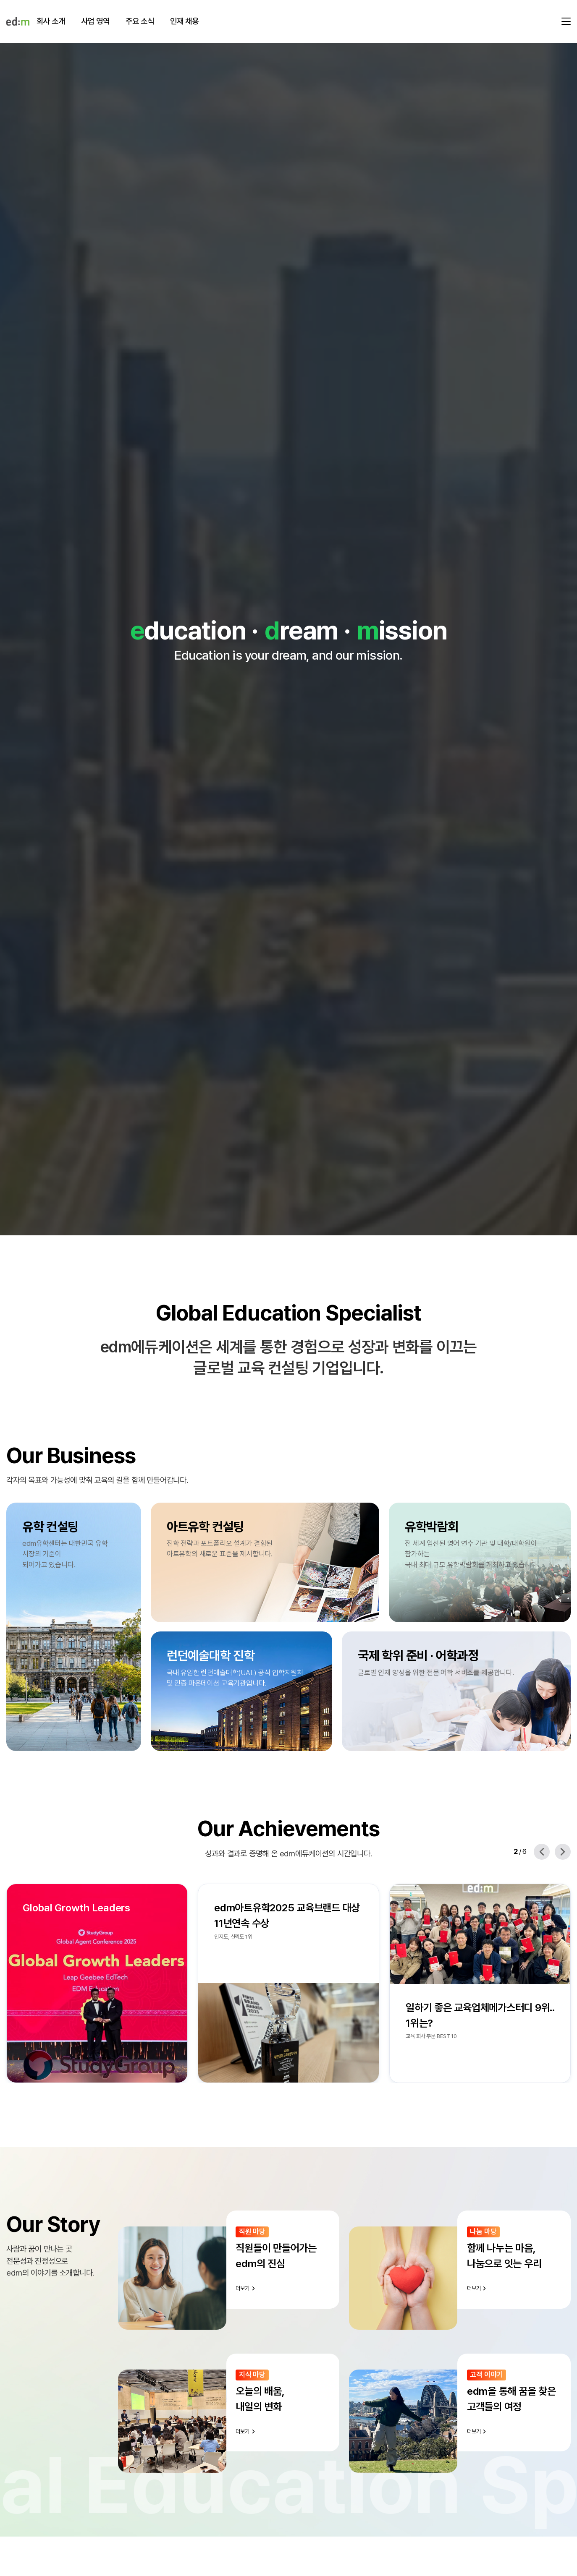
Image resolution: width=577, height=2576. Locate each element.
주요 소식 (140, 21)
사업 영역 (95, 21)
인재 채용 (184, 21)
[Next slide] (563, 1852)
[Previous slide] (542, 1852)
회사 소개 (51, 21)
